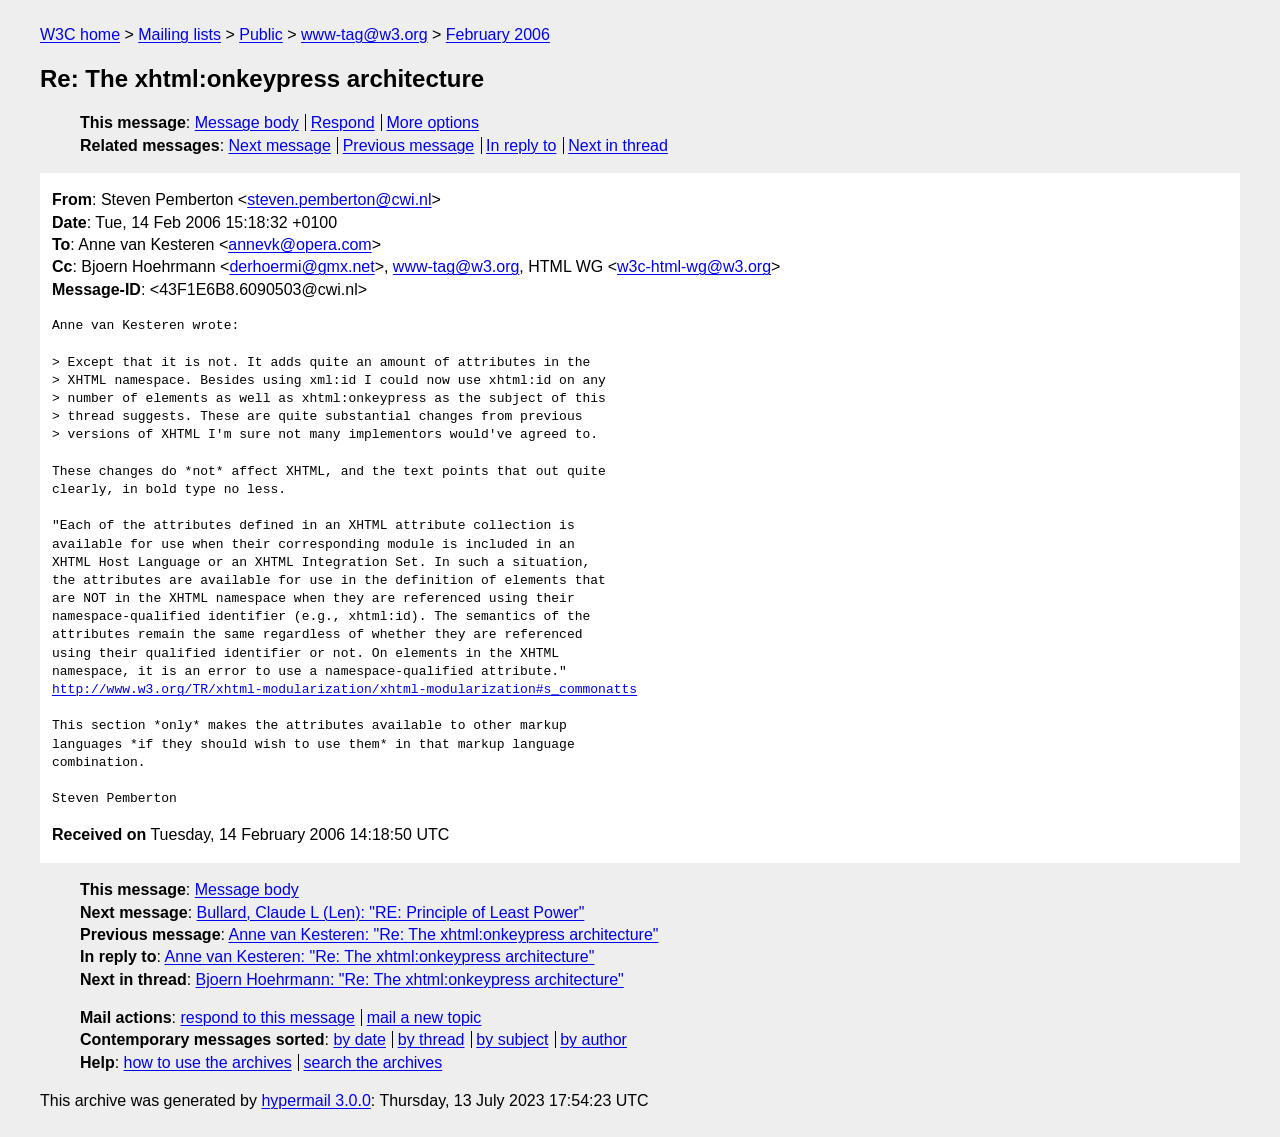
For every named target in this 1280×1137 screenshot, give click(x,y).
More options (433, 122)
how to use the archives (208, 1062)
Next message (280, 145)
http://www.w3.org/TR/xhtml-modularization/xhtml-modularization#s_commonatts (344, 690)
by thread (431, 1039)
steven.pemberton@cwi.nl (339, 199)
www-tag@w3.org (364, 34)
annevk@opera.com (299, 244)
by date (359, 1039)
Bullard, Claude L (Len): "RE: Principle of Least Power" (391, 912)
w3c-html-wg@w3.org (694, 266)
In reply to (521, 145)
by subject (512, 1039)
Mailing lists (179, 34)
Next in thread (618, 145)
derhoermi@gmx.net (301, 266)
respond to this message (267, 1017)
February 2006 (498, 34)
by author (593, 1039)
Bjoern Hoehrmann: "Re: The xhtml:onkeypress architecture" (410, 979)
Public (261, 34)
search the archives (373, 1062)
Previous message (409, 145)
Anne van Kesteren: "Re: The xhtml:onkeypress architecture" (444, 934)
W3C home (80, 34)
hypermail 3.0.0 (315, 1100)
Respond (343, 122)
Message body (247, 122)
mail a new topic (424, 1017)
